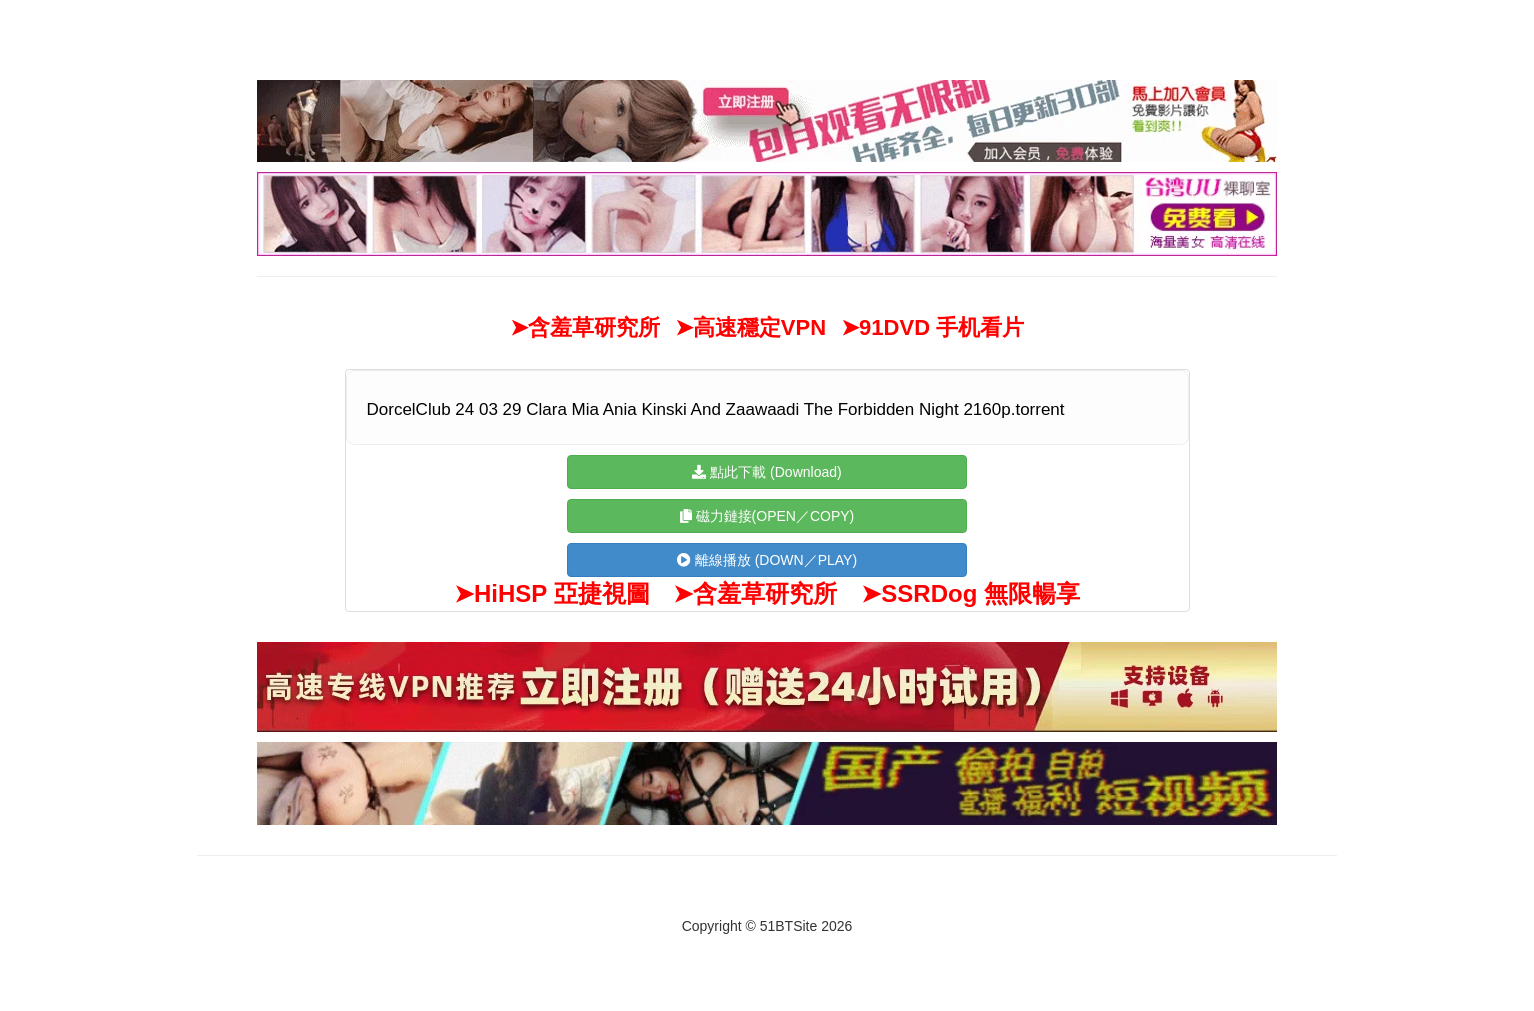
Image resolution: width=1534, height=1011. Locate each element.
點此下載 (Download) (766, 472)
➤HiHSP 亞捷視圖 (552, 593)
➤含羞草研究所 (585, 327)
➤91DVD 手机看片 (932, 327)
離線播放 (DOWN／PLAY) (767, 560)
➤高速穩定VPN (750, 327)
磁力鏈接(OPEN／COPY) (767, 516)
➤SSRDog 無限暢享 (970, 593)
